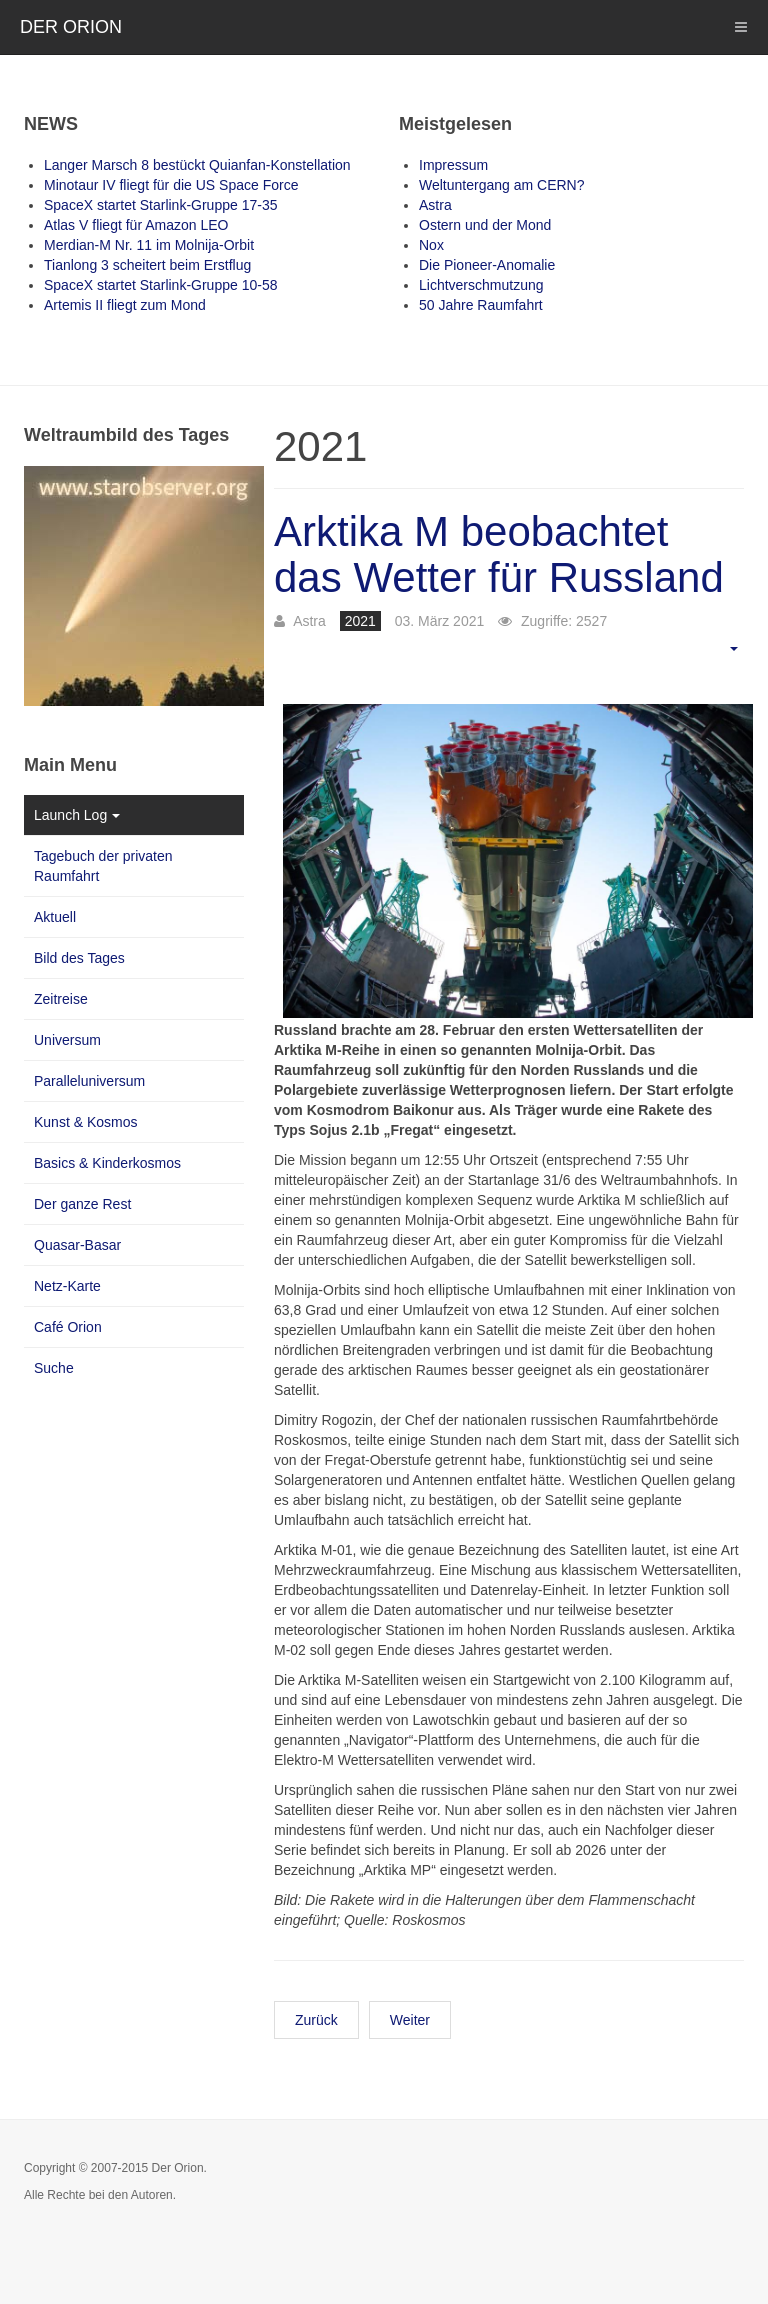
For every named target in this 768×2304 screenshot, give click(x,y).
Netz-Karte (67, 1286)
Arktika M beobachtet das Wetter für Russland (499, 554)
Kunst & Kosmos (86, 1122)
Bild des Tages (79, 958)
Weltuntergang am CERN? (501, 185)
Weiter (410, 2020)
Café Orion (68, 1327)
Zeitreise (61, 999)
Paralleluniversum (89, 1081)
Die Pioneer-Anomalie (487, 265)
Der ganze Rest (82, 1204)
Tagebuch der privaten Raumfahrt (103, 866)
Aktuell (55, 917)
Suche (54, 1368)
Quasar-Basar (77, 1245)
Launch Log (77, 815)
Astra (435, 205)
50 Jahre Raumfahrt (481, 305)
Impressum (453, 165)
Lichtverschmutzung (481, 285)
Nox (431, 245)
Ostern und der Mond (485, 225)
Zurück (316, 2020)
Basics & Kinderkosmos (107, 1163)
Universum (67, 1040)
